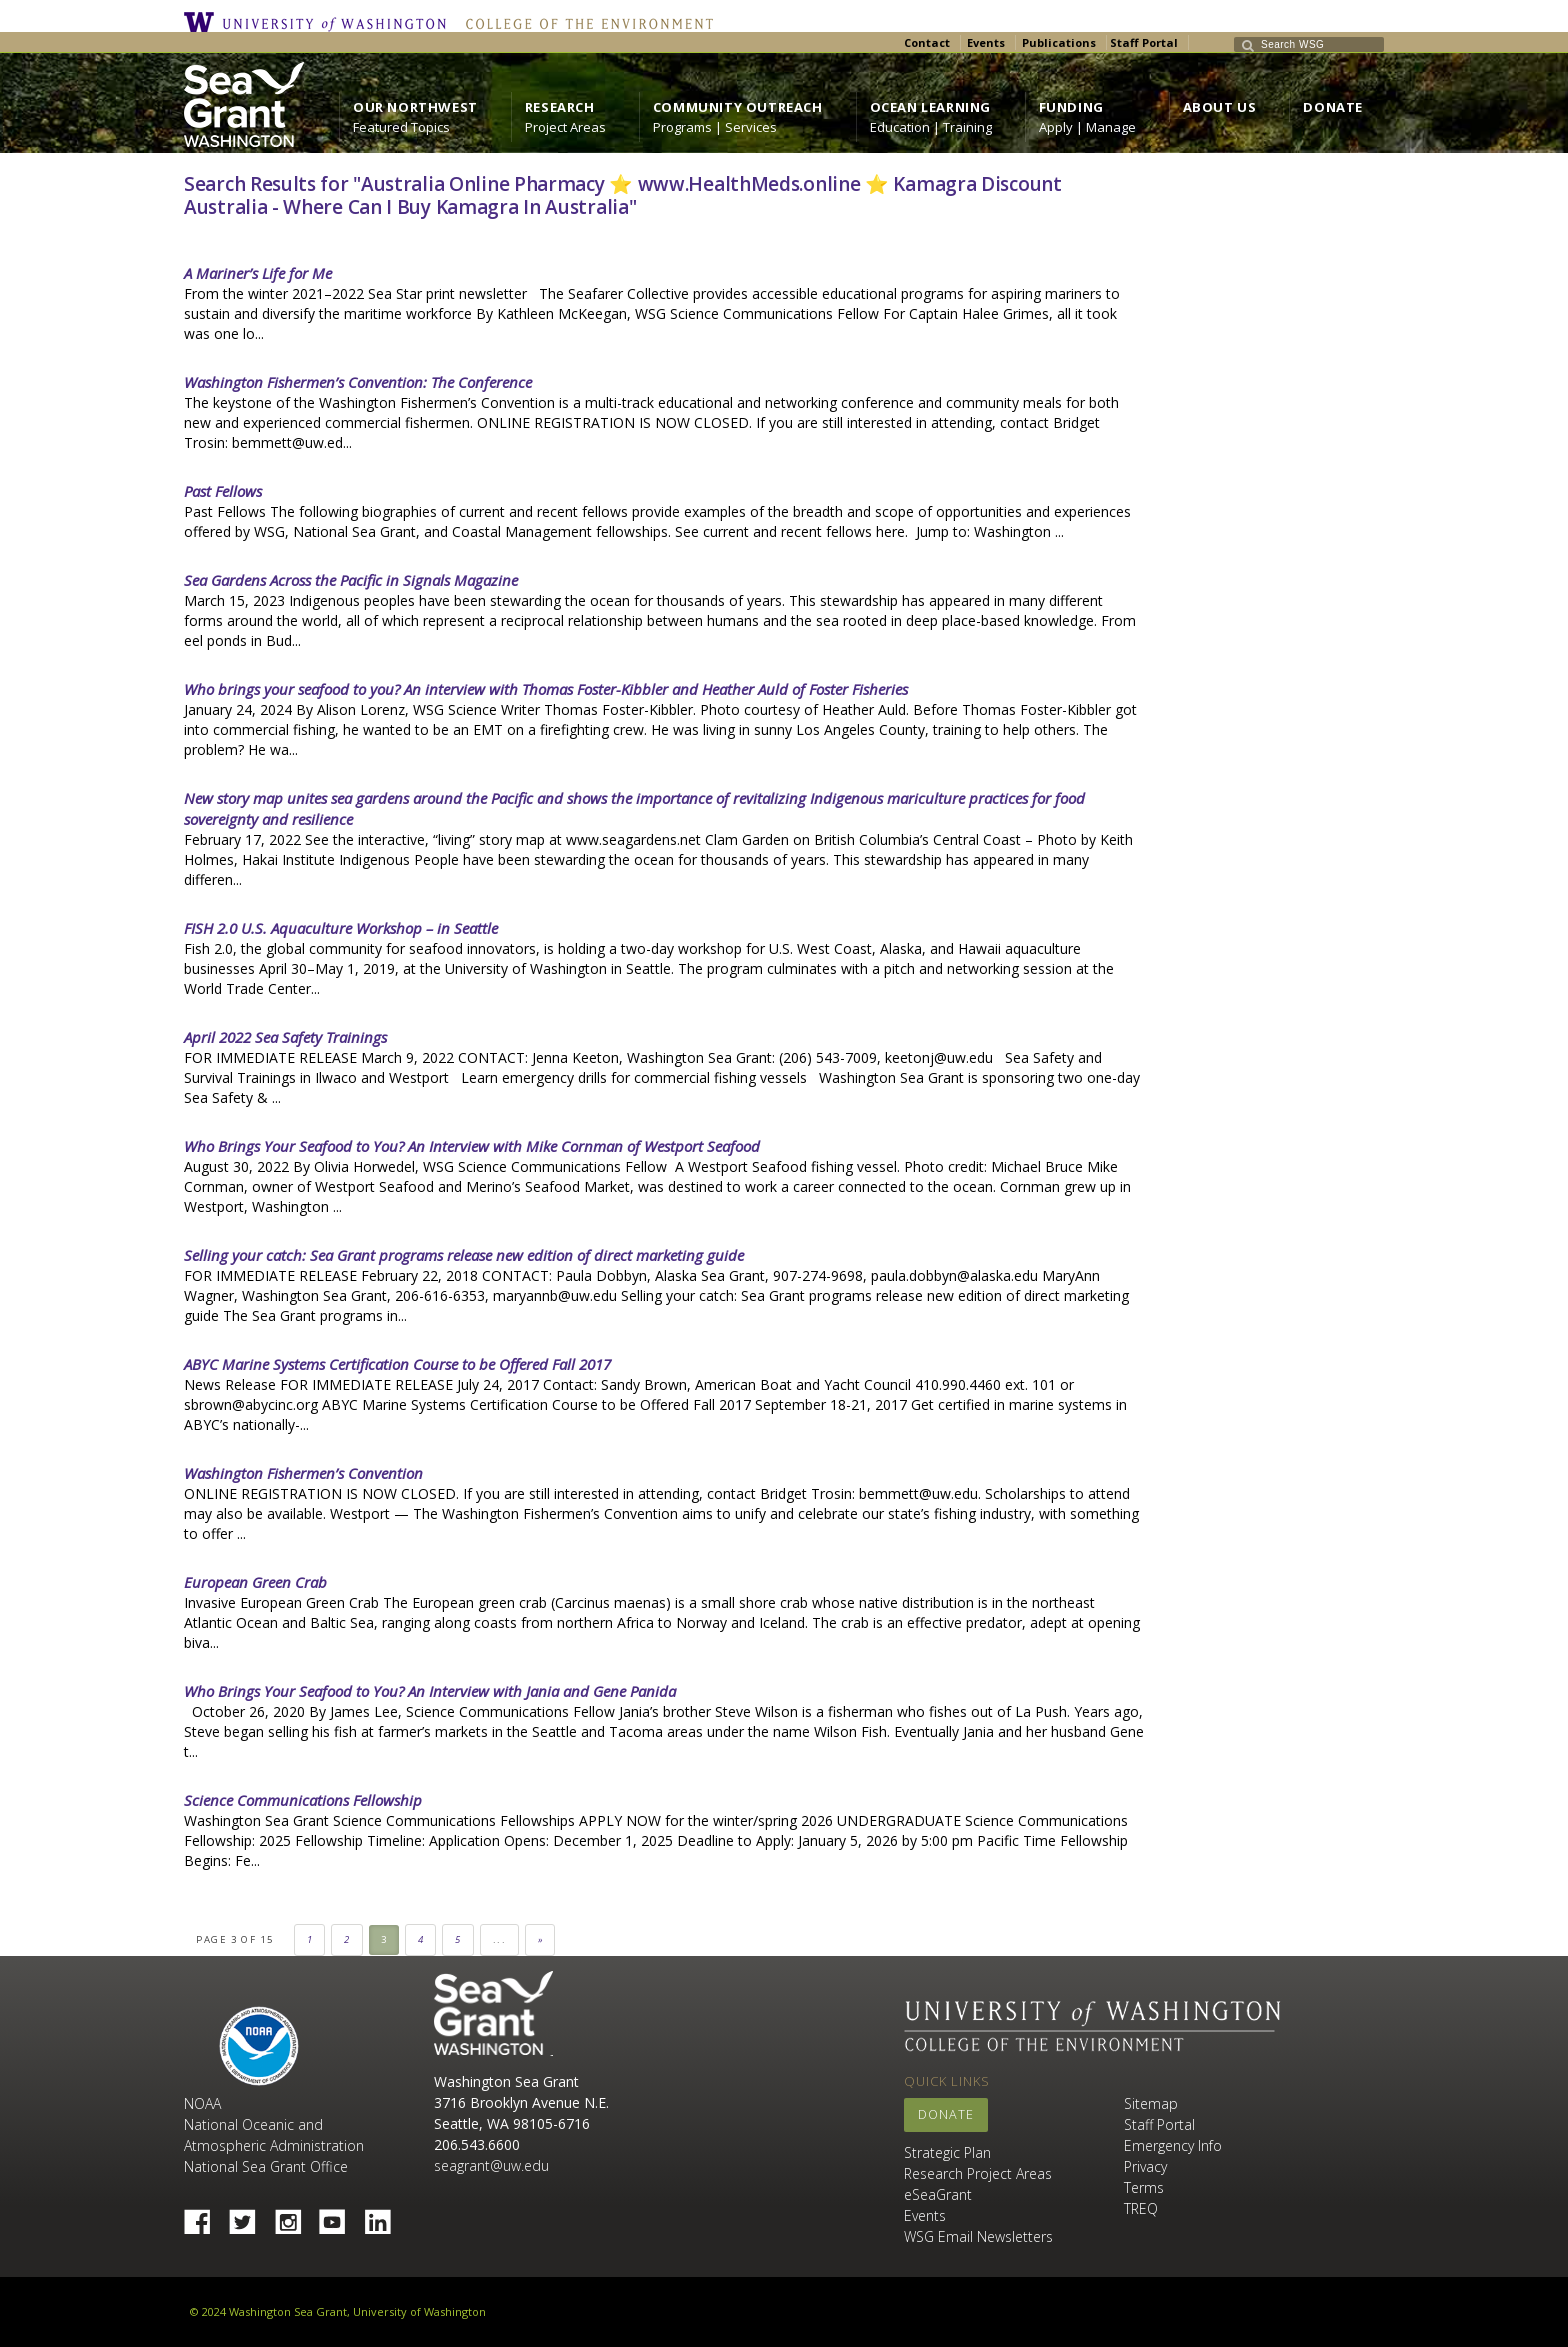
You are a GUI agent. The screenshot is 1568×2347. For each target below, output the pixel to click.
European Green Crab (255, 1582)
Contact (927, 42)
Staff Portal (1144, 42)
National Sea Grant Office (266, 2166)
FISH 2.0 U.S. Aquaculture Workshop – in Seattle (341, 928)
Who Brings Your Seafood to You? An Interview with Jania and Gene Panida (430, 1691)
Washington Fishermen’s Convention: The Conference (358, 382)
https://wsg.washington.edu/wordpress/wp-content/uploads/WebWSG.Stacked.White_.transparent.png (244, 104)
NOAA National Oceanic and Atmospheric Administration (274, 2124)
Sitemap (1151, 2103)
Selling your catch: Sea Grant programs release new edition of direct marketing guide (464, 1255)
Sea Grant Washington (493, 2013)
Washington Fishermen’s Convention (303, 1473)
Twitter (250, 2216)
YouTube (340, 2216)
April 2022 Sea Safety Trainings (285, 1037)
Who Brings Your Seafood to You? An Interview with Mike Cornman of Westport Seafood (472, 1146)
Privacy (1145, 2166)
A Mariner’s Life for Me (258, 273)
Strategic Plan (947, 2152)
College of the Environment (584, 22)
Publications (1059, 42)
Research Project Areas (978, 2173)
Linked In (385, 2216)
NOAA (259, 2046)
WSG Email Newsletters (978, 2236)
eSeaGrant (938, 2194)
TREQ (1141, 2208)
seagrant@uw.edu (491, 2165)
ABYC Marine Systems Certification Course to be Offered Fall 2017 (397, 1364)
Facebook (205, 2216)
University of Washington (320, 22)
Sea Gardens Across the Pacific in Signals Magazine (351, 580)
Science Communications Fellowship (303, 1800)
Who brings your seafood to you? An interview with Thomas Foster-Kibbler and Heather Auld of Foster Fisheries (546, 689)
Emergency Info (1173, 2145)
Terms (1144, 2187)
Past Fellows (223, 491)
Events (986, 42)
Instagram (295, 2216)
